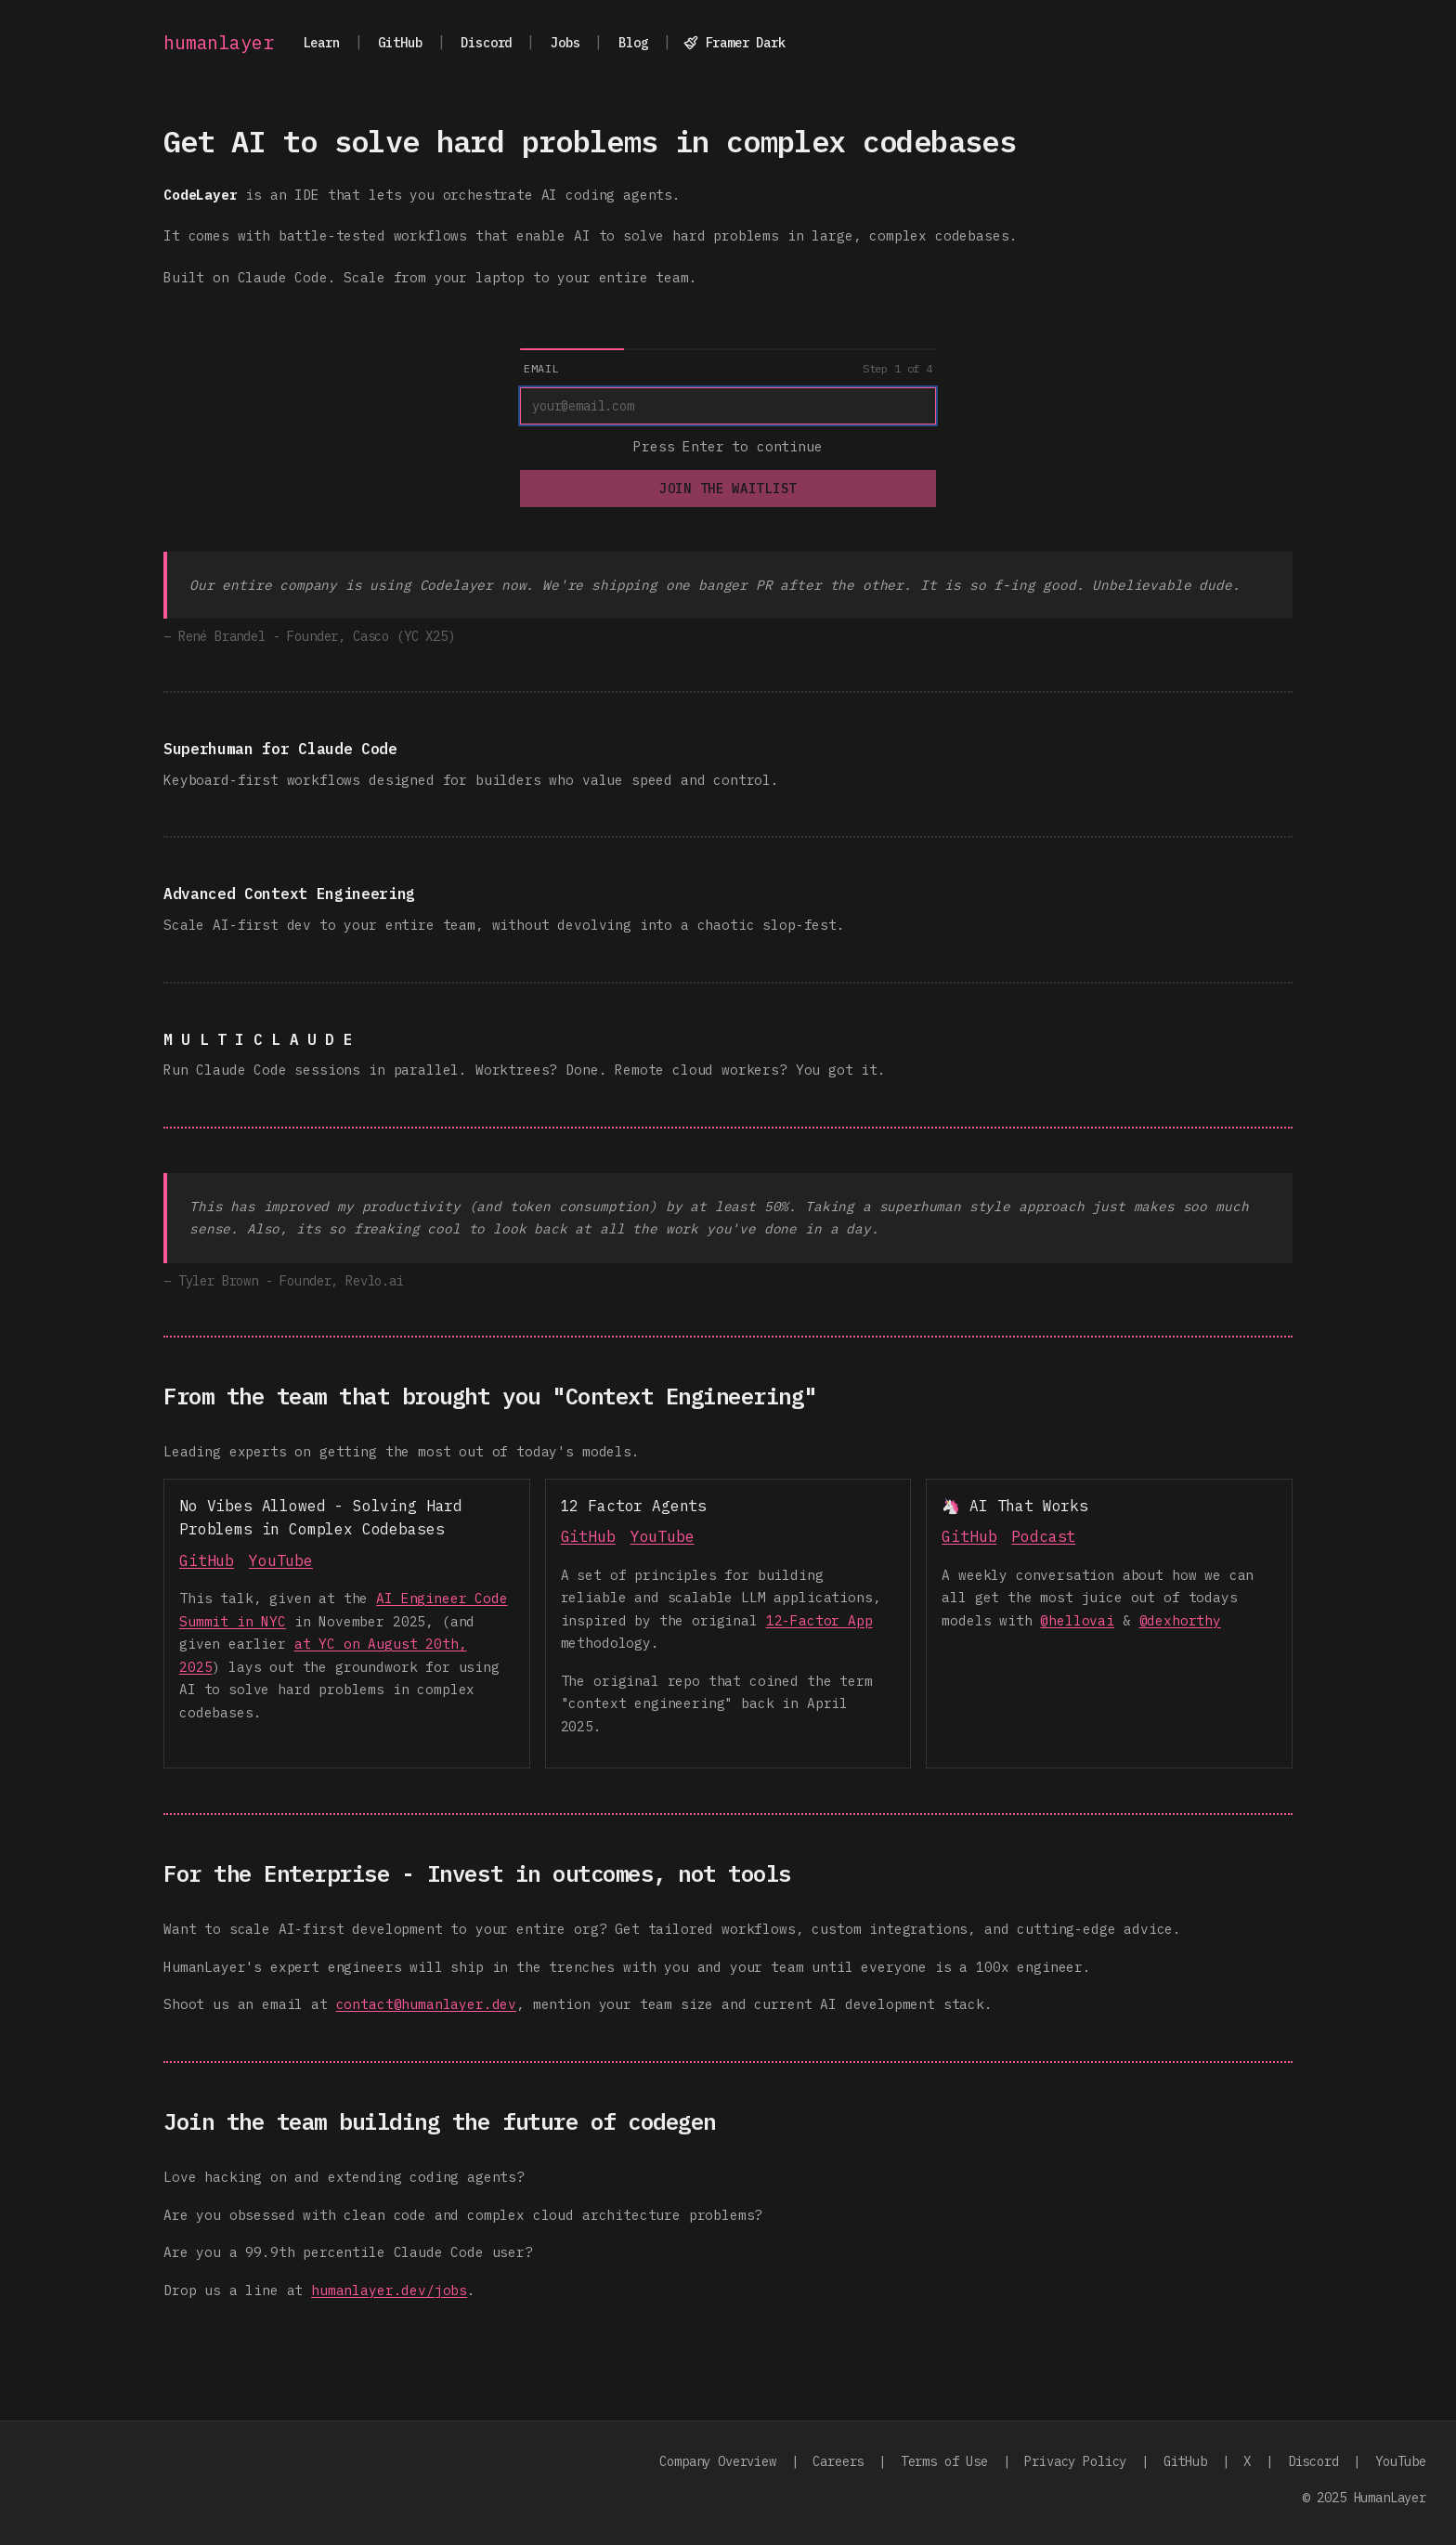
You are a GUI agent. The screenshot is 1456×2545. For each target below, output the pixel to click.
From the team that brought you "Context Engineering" (489, 1396)
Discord (486, 42)
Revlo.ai (374, 1280)
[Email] (728, 405)
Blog (632, 42)
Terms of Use (944, 2461)
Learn (321, 42)
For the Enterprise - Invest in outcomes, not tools (477, 1873)
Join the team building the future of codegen (439, 2121)
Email (541, 368)
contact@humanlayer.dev (426, 2004)
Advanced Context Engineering (289, 893)
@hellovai (1077, 1620)
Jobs (565, 42)
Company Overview (717, 2461)
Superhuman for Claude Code (280, 748)
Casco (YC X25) (404, 636)
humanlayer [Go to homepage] (218, 42)
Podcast (1043, 1536)
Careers (838, 2461)
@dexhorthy (1180, 1620)
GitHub (400, 42)
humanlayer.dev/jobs (389, 2290)
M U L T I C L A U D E (257, 1039)
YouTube (281, 1560)
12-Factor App (819, 1620)
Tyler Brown (218, 1280)
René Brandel (222, 636)
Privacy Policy (1075, 2461)
